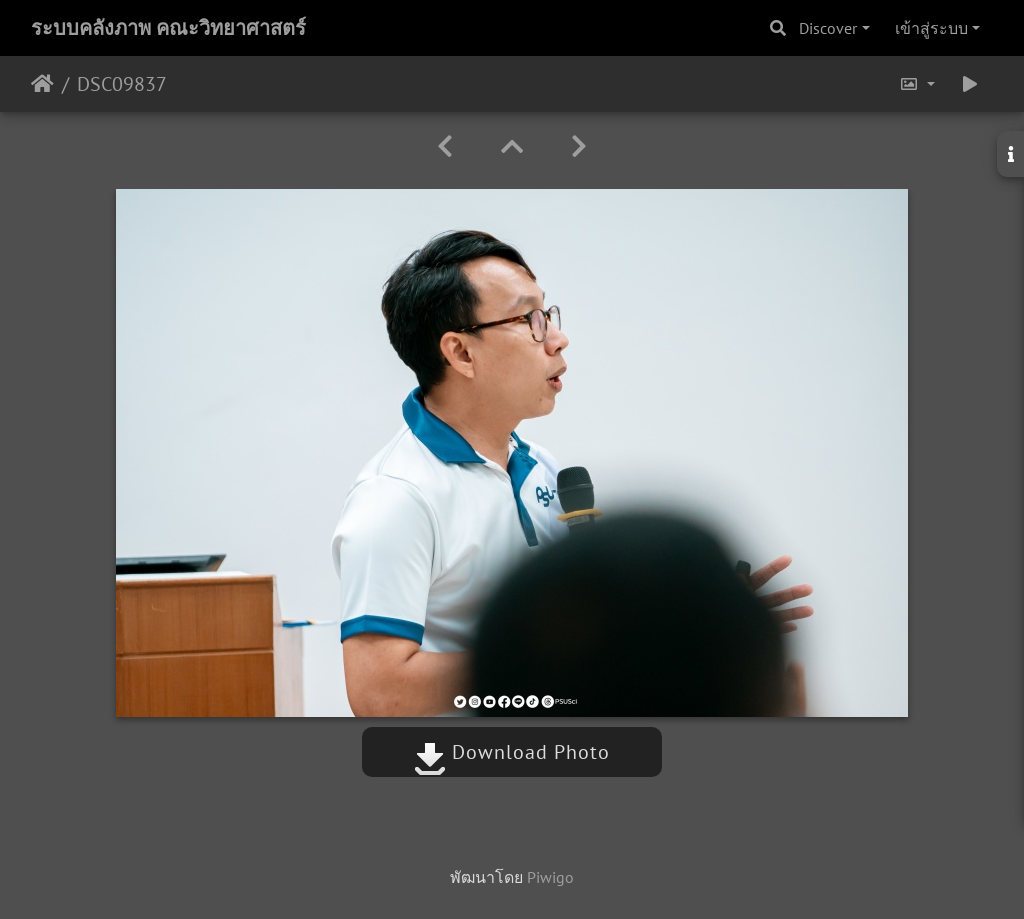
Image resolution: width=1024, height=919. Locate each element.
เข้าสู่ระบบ (931, 28)
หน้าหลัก (42, 84)
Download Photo (512, 752)
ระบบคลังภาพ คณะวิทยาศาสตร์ (168, 28)
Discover (828, 28)
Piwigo (550, 877)
